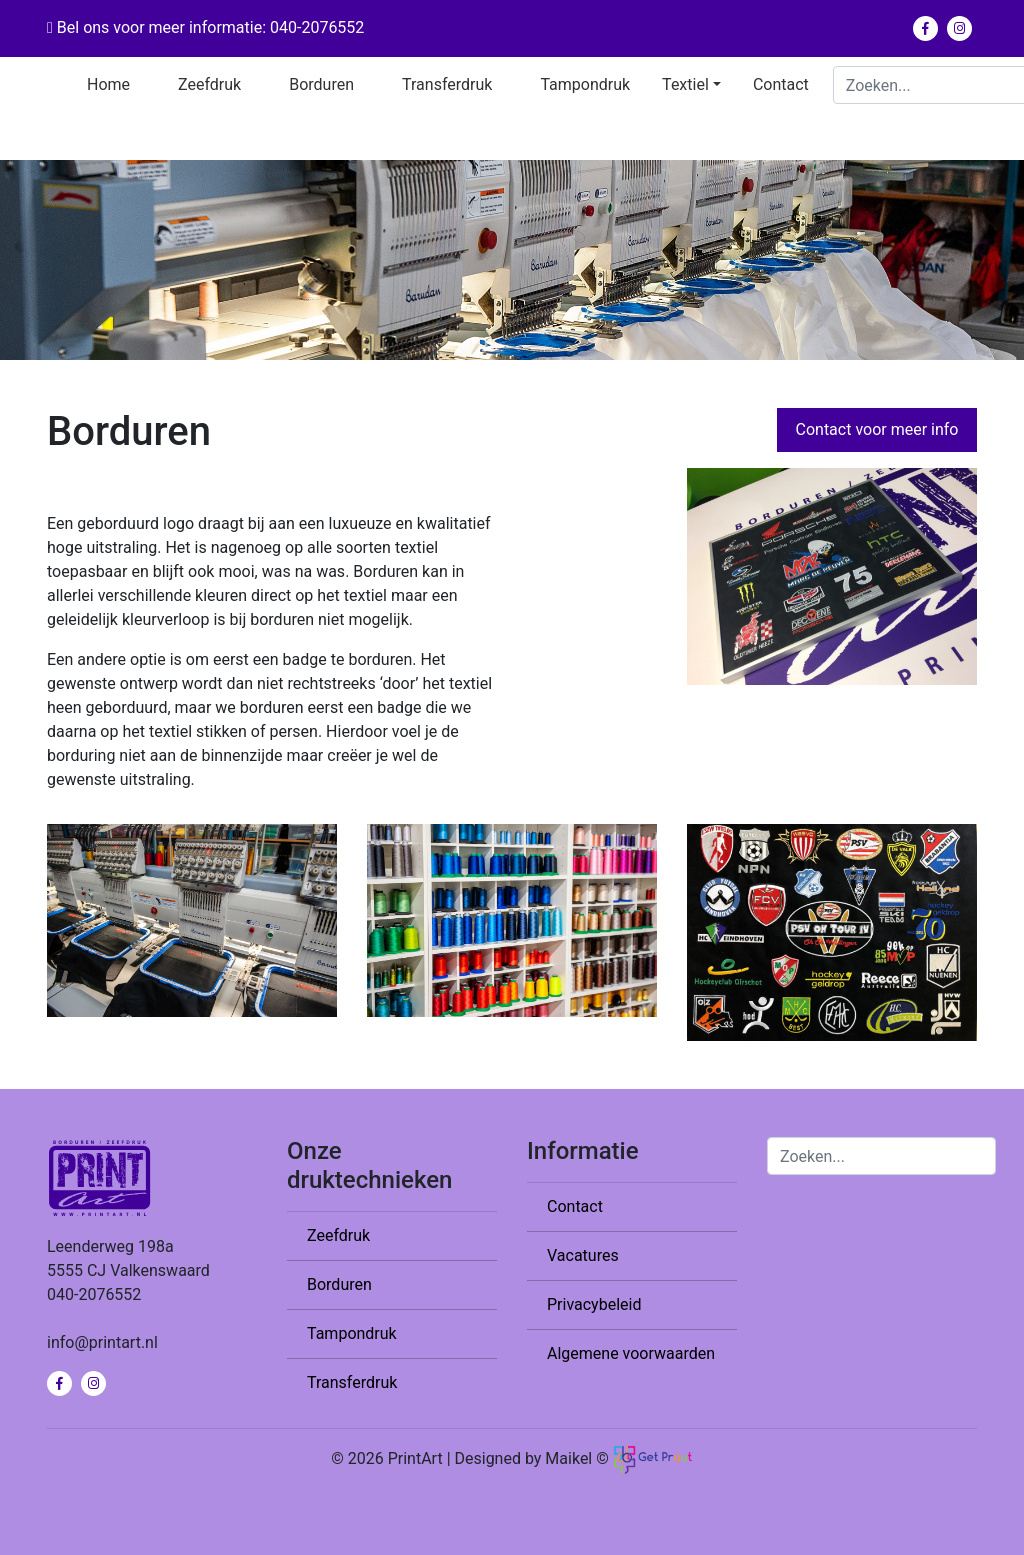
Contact (781, 84)
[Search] (881, 1156)
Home (108, 84)
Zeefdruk (209, 84)
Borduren (321, 84)
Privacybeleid (594, 1304)
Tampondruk (585, 84)
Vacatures (583, 1255)
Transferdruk (447, 84)
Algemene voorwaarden (631, 1353)
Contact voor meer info (877, 429)
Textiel (685, 84)
